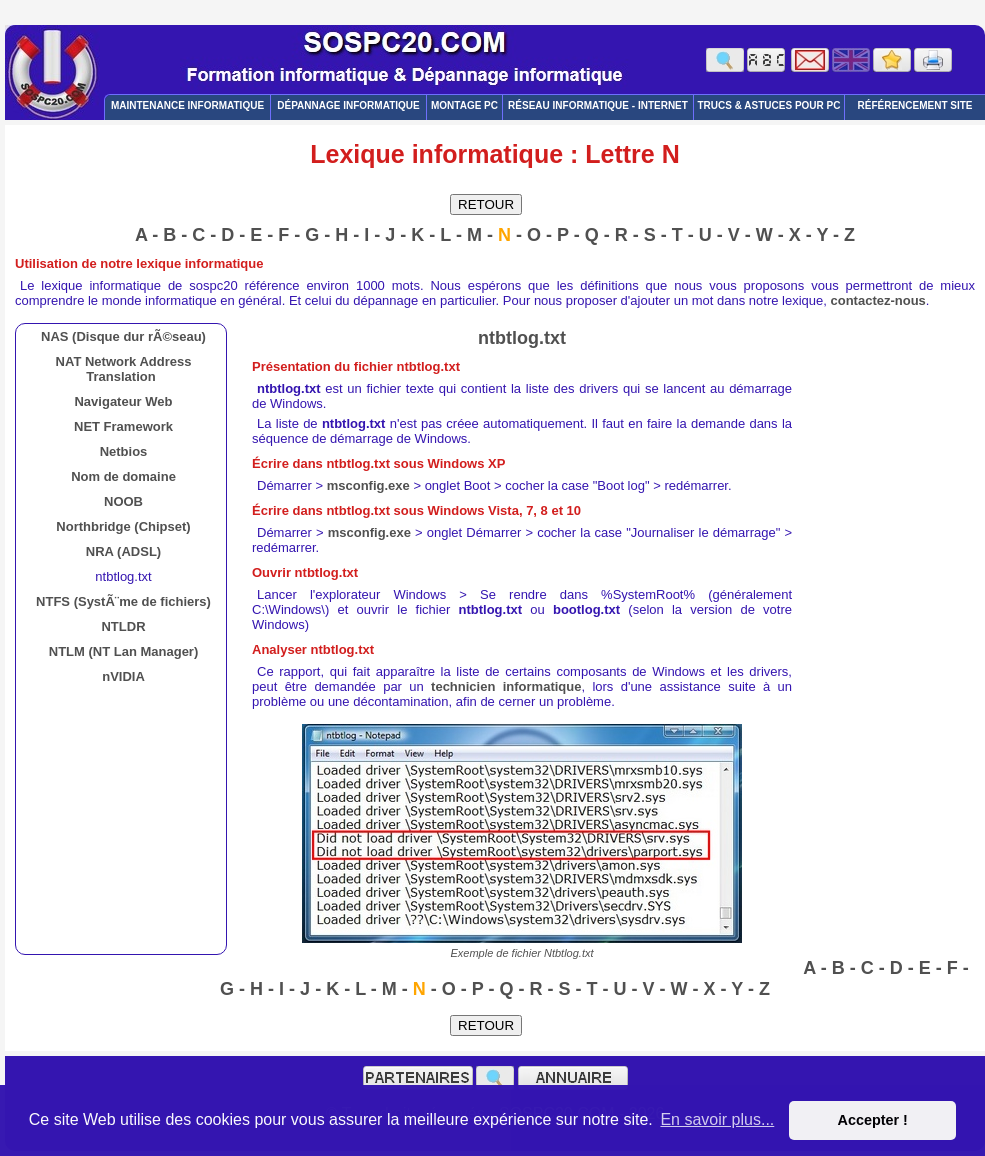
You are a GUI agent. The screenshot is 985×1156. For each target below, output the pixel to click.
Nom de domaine (123, 476)
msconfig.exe (368, 485)
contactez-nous (878, 300)
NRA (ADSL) (123, 551)
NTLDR (123, 626)
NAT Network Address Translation (124, 369)
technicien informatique (506, 686)
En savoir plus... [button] (717, 1119)
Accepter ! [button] (872, 1120)
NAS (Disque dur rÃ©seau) (123, 336)
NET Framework (123, 426)
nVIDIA (123, 676)
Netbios (124, 451)
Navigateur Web (123, 401)
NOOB (123, 501)
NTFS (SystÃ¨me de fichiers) (123, 601)
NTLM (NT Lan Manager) (124, 651)
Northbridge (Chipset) (123, 526)
